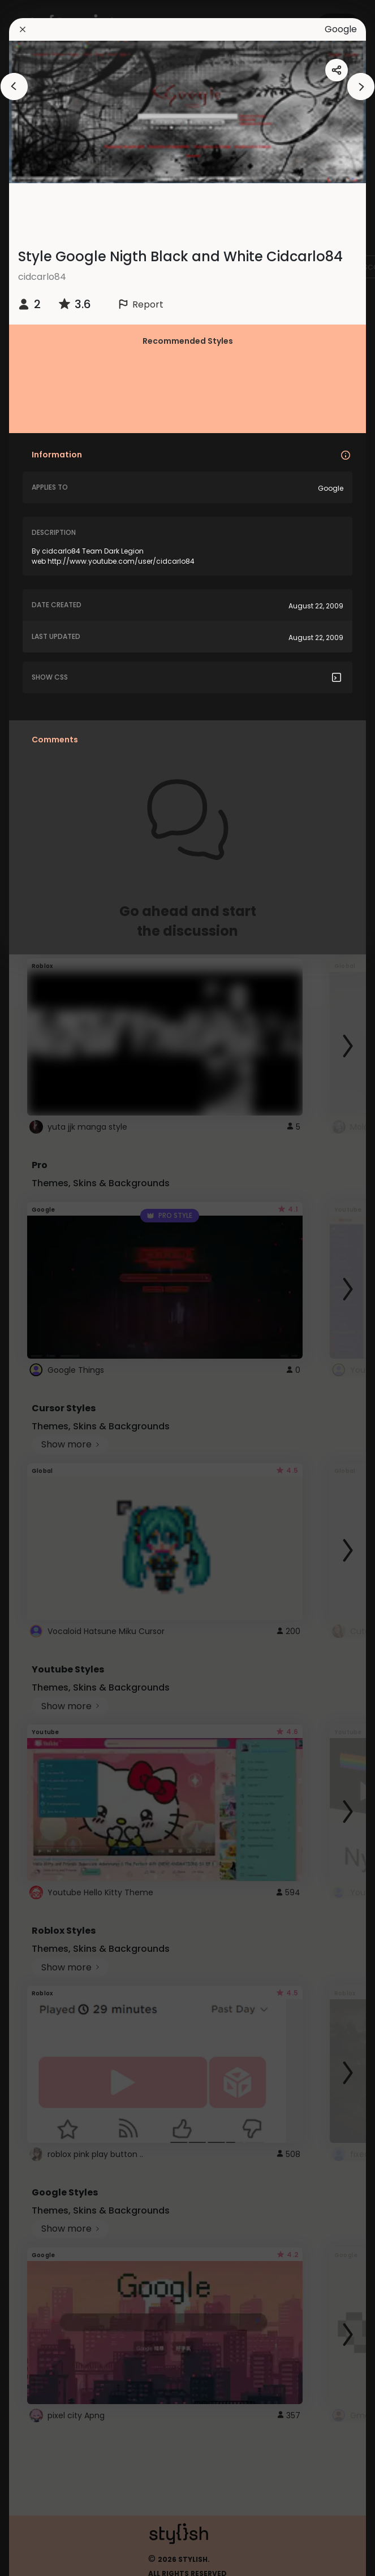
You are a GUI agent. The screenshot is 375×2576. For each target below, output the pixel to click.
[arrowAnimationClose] (14, 86)
